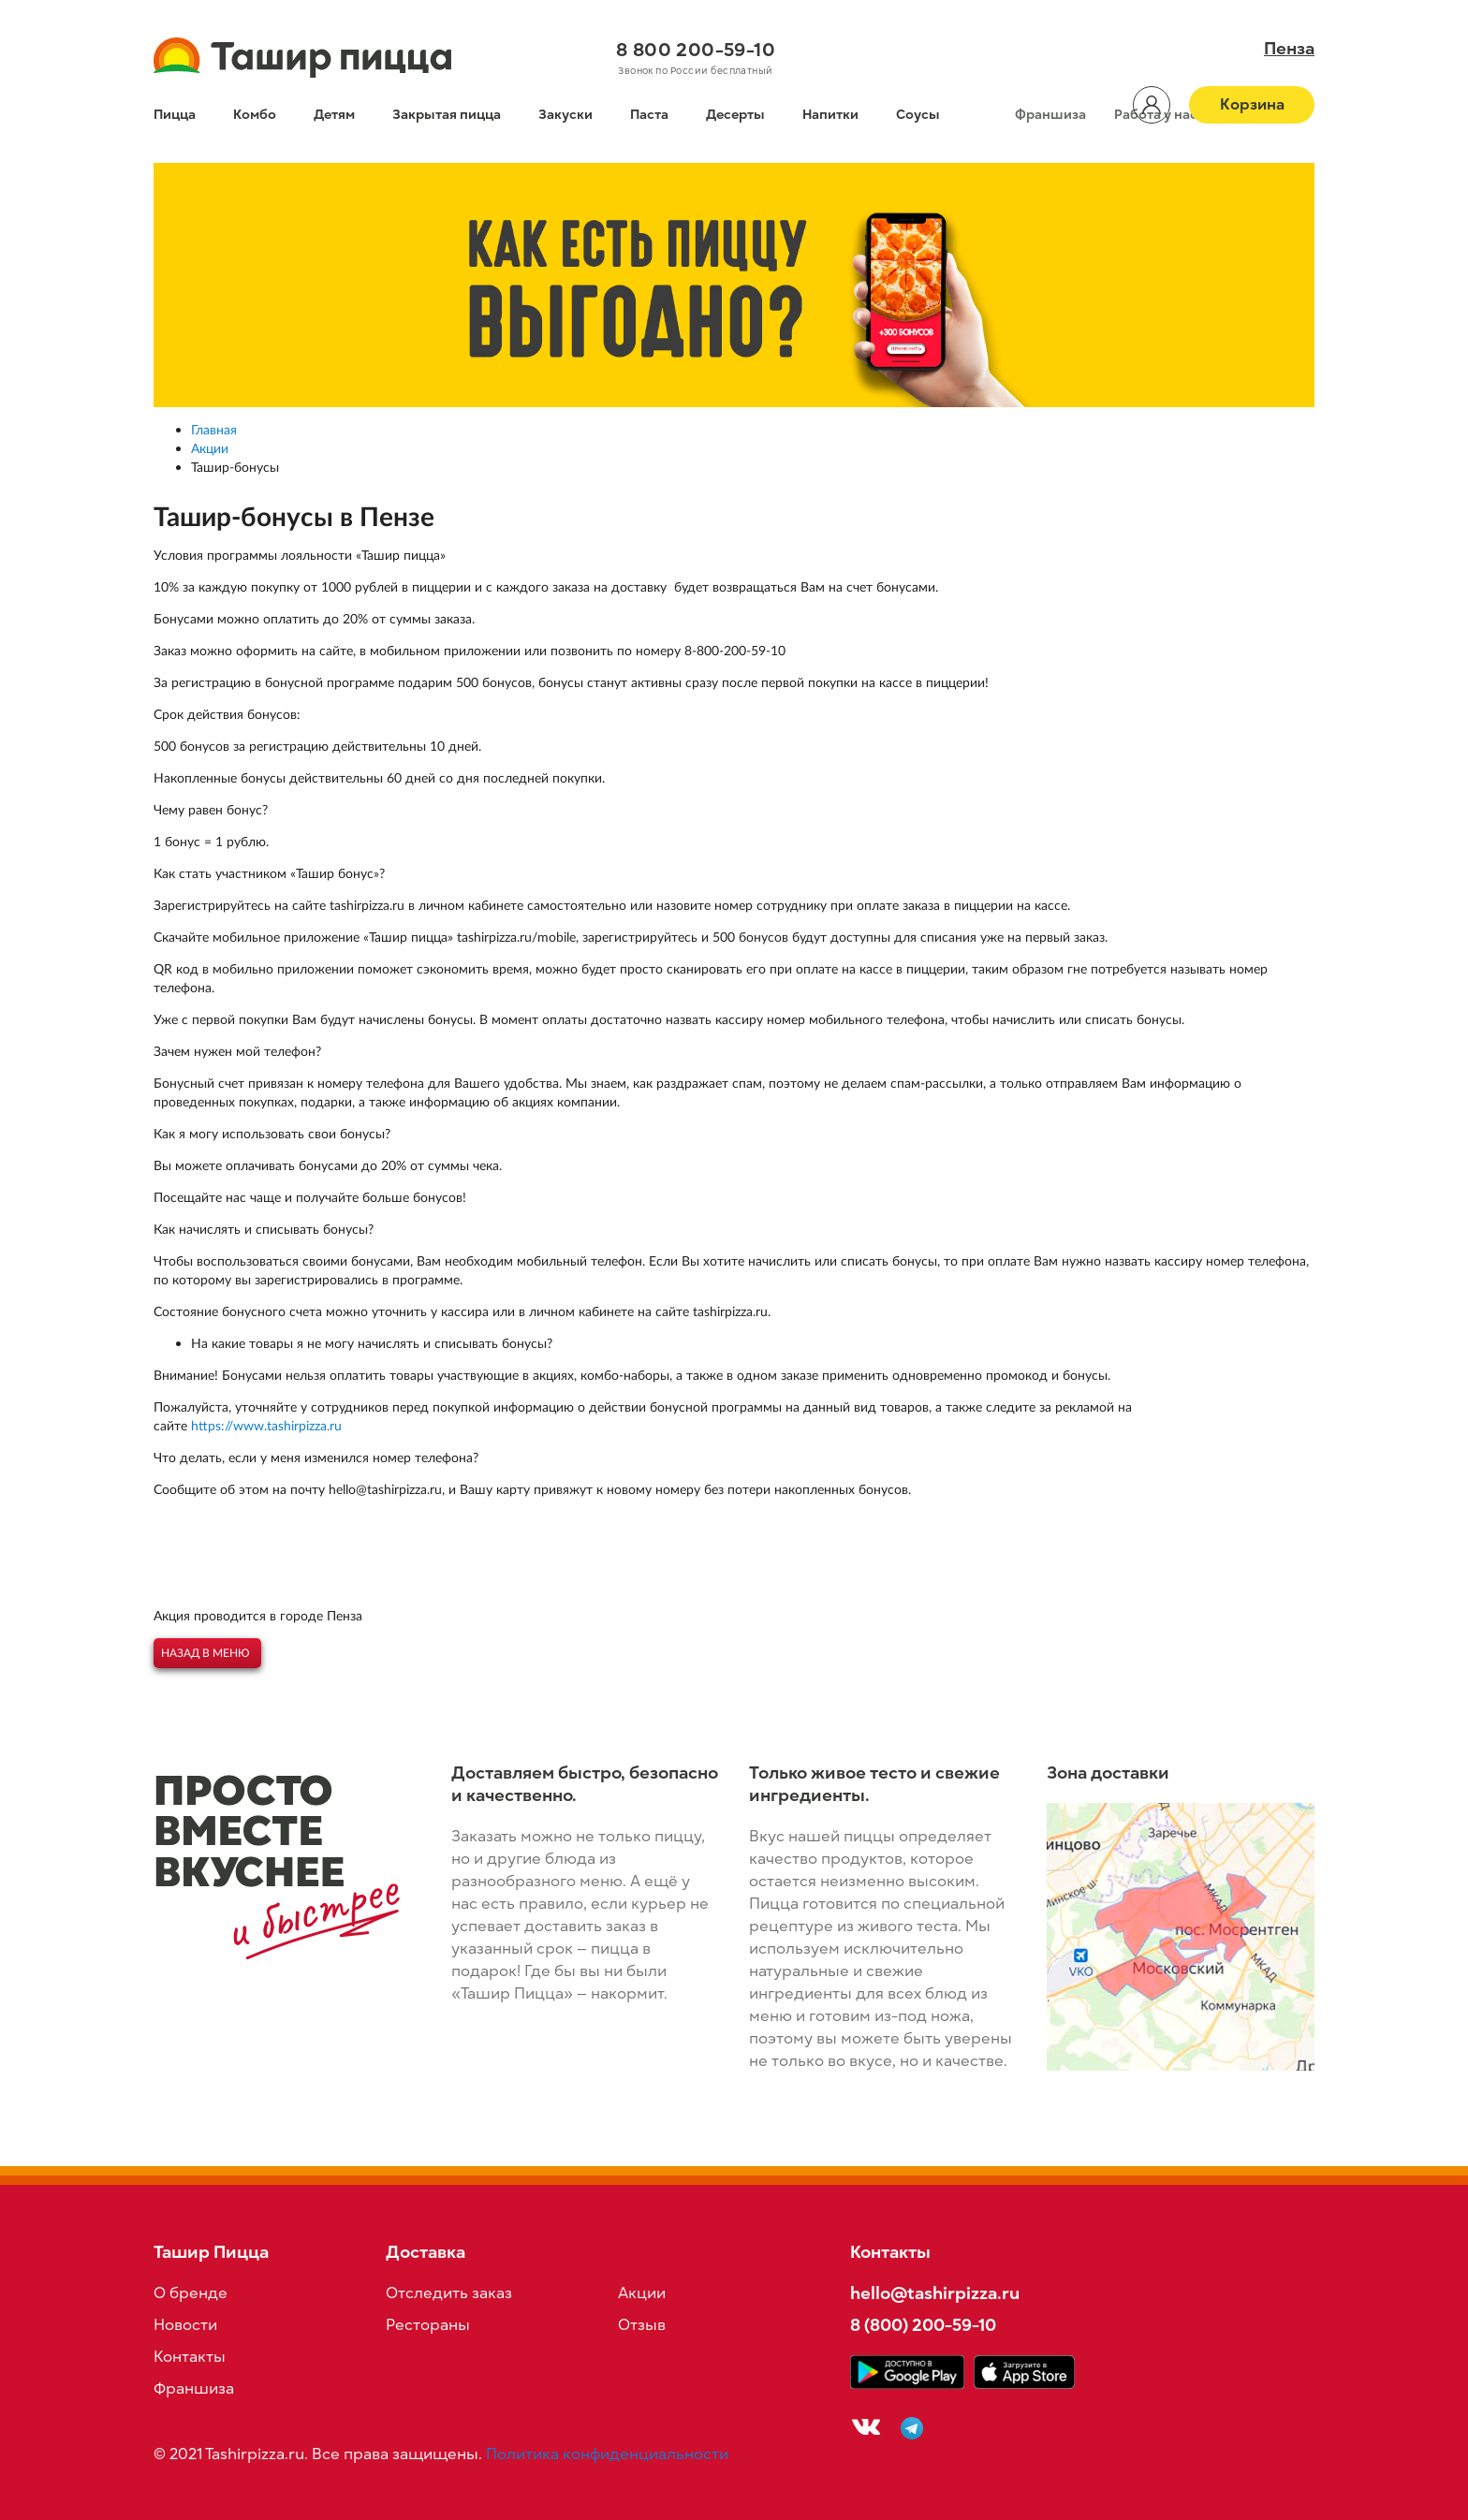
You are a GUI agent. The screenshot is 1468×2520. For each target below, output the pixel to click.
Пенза (1289, 48)
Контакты (190, 2357)
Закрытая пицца (446, 115)
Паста (649, 115)
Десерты (735, 115)
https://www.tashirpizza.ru (266, 1425)
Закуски (565, 115)
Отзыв (642, 2325)
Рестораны (428, 2325)
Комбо (254, 115)
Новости (185, 2325)
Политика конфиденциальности (607, 2454)
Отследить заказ (449, 2293)
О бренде (191, 2293)
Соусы (918, 115)
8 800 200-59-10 (695, 49)
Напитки (830, 115)
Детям (334, 115)
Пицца (175, 115)
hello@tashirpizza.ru (935, 2293)
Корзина (1252, 105)
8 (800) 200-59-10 (923, 2325)
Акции (642, 2293)
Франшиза (1050, 115)
